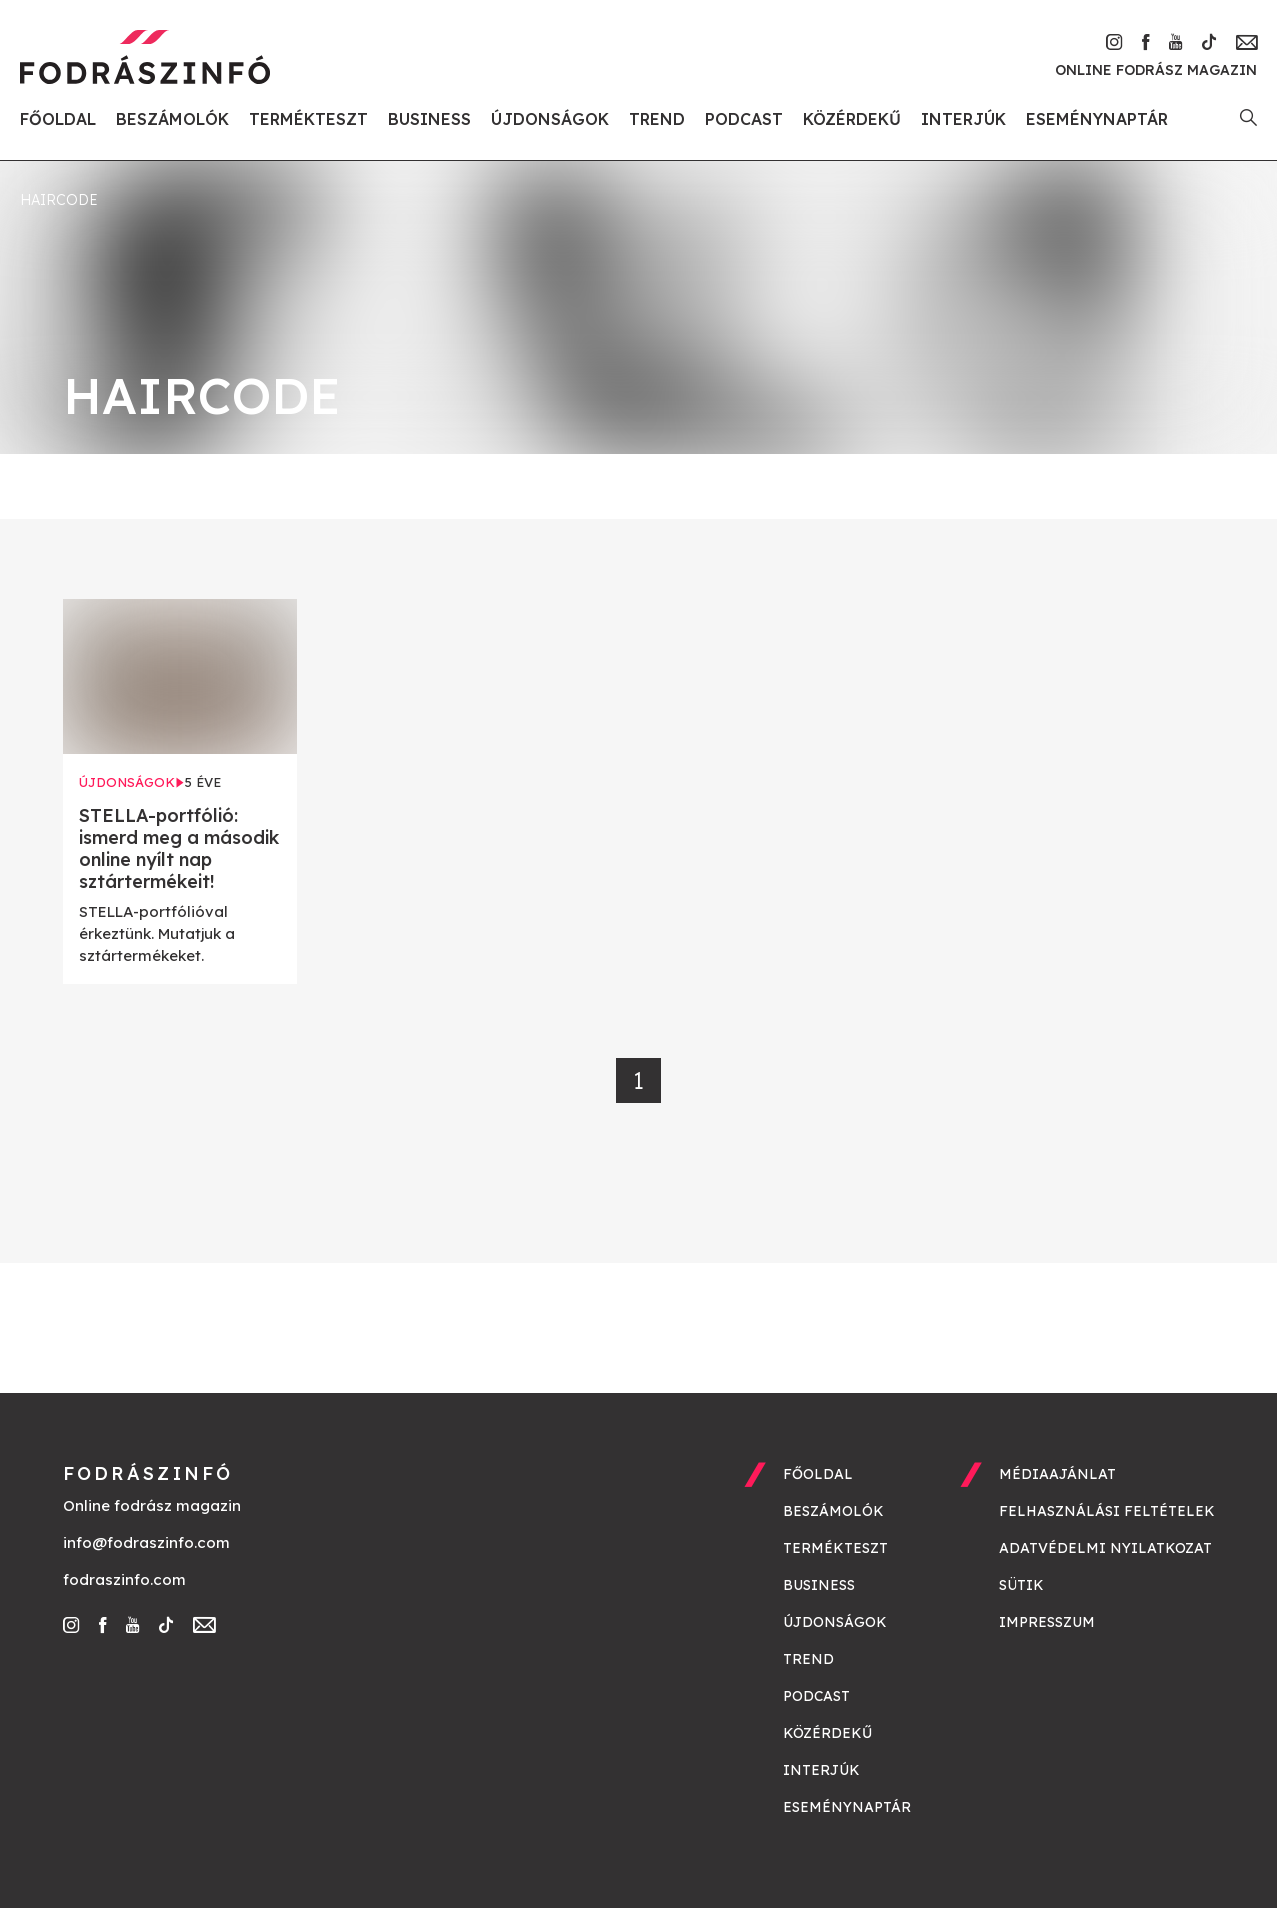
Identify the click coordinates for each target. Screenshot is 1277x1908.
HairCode (59, 200)
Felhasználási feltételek (1107, 1511)
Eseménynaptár (1097, 119)
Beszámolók (172, 119)
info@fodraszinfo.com (146, 1542)
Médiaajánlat (1057, 1474)
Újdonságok (550, 119)
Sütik (1021, 1585)
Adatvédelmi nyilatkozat (1105, 1548)
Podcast (744, 119)
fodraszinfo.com (124, 1579)
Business (429, 119)
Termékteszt (308, 119)
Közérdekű (852, 119)
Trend (657, 119)
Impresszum (1047, 1622)
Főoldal (58, 119)
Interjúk (963, 119)
